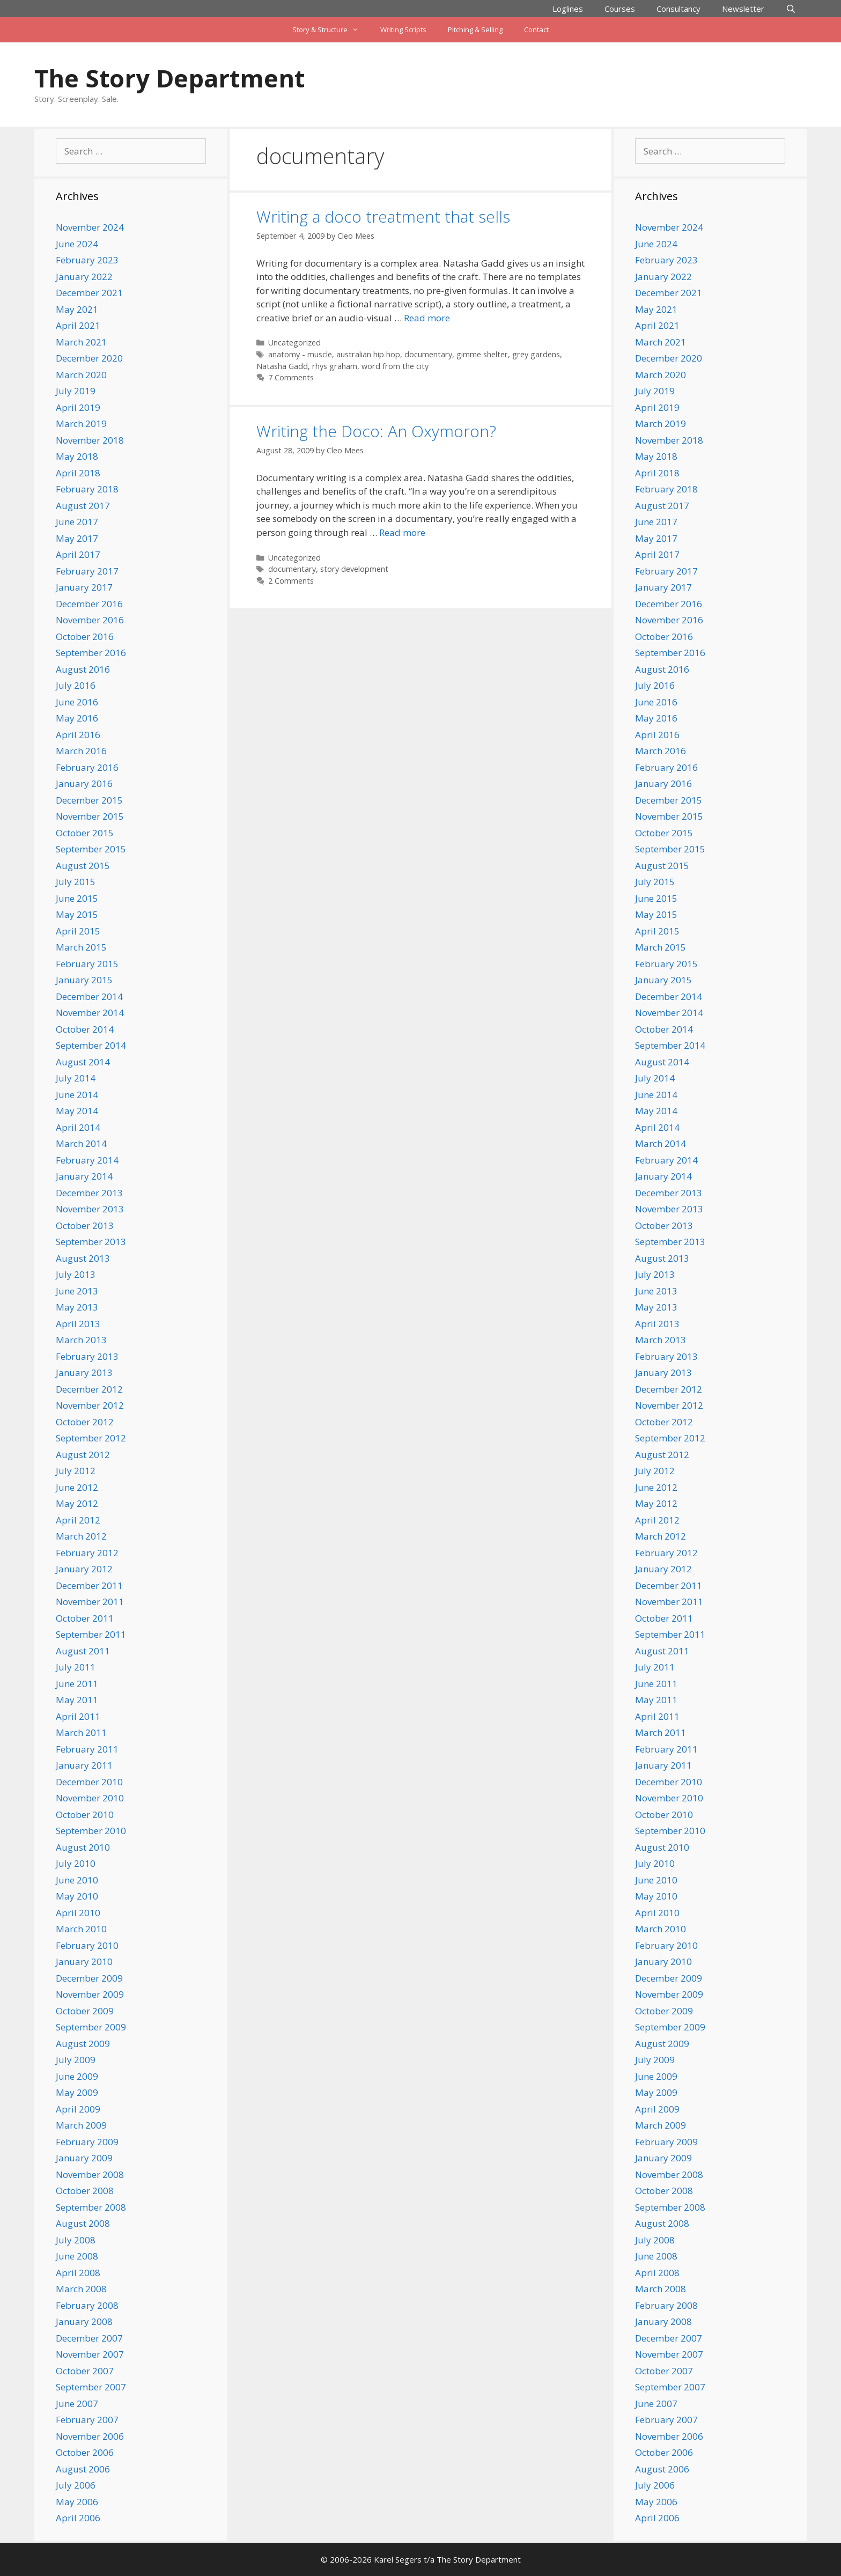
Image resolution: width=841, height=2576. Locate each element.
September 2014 (91, 1045)
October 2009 (85, 2011)
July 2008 (75, 2240)
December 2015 (89, 800)
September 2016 (91, 652)
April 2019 (78, 407)
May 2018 (77, 456)
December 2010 (89, 1782)
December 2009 (89, 1978)
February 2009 (87, 2142)
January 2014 (84, 1176)
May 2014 (77, 1111)
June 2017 (77, 522)
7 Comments (291, 377)
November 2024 (90, 227)
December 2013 (89, 1193)
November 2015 (90, 816)
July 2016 (75, 685)
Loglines (567, 8)
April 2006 (78, 2518)
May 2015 (77, 914)
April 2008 (78, 2272)
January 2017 (84, 587)
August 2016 (83, 669)
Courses (619, 8)
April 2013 (78, 1324)
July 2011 (75, 1667)
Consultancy (678, 8)
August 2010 (83, 1847)
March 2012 (81, 1536)
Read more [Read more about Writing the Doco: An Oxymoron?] (402, 532)
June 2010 (77, 1880)
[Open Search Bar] (791, 8)
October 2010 (85, 1814)
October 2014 (85, 1029)
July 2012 (75, 1470)
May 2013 (77, 1307)
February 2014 (87, 1160)
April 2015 (78, 931)
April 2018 (78, 473)
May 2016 (77, 718)
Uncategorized (294, 342)
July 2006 (75, 2485)
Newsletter (743, 8)
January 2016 (84, 783)
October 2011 (85, 1618)
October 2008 (85, 2190)
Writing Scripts (403, 29)
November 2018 (90, 440)
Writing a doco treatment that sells (383, 216)
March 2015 (81, 947)
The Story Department (169, 78)
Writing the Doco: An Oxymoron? (376, 431)
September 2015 (91, 849)
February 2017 (87, 571)
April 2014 (78, 1127)
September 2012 (91, 1438)
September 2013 (91, 1241)
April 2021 (78, 325)
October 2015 (85, 833)
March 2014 (81, 1143)
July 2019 (75, 391)
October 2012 (85, 1422)
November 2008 (90, 2174)
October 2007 (85, 2371)
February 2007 (87, 2419)
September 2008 (91, 2207)
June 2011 (77, 1683)
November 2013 (90, 1209)
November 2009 (90, 1994)
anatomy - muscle (300, 354)
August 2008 (83, 2223)
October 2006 (85, 2452)
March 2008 (81, 2289)
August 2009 (83, 2043)
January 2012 (84, 1569)
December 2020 (89, 358)
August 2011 (83, 1651)
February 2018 (87, 489)
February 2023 (87, 260)
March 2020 (81, 375)
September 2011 (91, 1634)
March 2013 (81, 1340)
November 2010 (90, 1798)
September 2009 (91, 2027)
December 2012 (89, 1389)
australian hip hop (368, 354)
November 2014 (90, 1012)
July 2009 (75, 2060)
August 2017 (83, 505)
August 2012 (83, 1454)
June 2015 (77, 898)
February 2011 (87, 1749)
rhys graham (334, 366)
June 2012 (77, 1487)
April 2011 (78, 1716)
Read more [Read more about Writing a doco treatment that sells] (427, 318)
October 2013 (85, 1225)
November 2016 (90, 620)
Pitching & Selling (475, 29)
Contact (536, 29)
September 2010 (91, 1830)
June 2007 (77, 2403)
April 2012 (78, 1520)
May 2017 (77, 538)
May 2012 (77, 1503)
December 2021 (89, 292)
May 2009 (77, 2092)
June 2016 (77, 702)
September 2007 (91, 2387)
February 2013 (87, 1356)
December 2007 (89, 2338)
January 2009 (84, 2158)
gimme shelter (482, 354)
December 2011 (89, 1585)
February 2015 (87, 964)
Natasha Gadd (282, 366)
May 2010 (77, 1896)
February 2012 (87, 1553)
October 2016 (85, 636)
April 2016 (78, 734)
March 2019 (81, 423)
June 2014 (77, 1094)
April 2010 (78, 1913)
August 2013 (83, 1258)
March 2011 (81, 1732)
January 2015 (84, 980)
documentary (428, 354)
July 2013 (75, 1274)
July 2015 (75, 881)
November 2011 (90, 1601)
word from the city (395, 366)
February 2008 (87, 2305)
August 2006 (83, 2469)
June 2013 (77, 1291)
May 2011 (77, 1700)
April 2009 (78, 2109)
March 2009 (81, 2125)
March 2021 (81, 342)
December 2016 (89, 604)
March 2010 (81, 1929)
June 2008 (77, 2256)
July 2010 (75, 1863)
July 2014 (75, 1078)
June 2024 (77, 244)
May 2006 (77, 2502)
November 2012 (90, 1405)
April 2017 (78, 554)
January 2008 (84, 2321)
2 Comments (291, 581)
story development (354, 569)
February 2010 (87, 1945)
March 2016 (81, 751)
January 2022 (84, 276)
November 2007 (90, 2354)
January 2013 (84, 1372)
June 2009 (77, 2076)
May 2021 (77, 309)
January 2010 (84, 1961)
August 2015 (83, 865)
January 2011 (84, 1765)
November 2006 (90, 2436)
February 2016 (87, 767)
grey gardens (536, 354)
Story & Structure (330, 29)
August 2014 (83, 1062)
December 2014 (89, 996)
